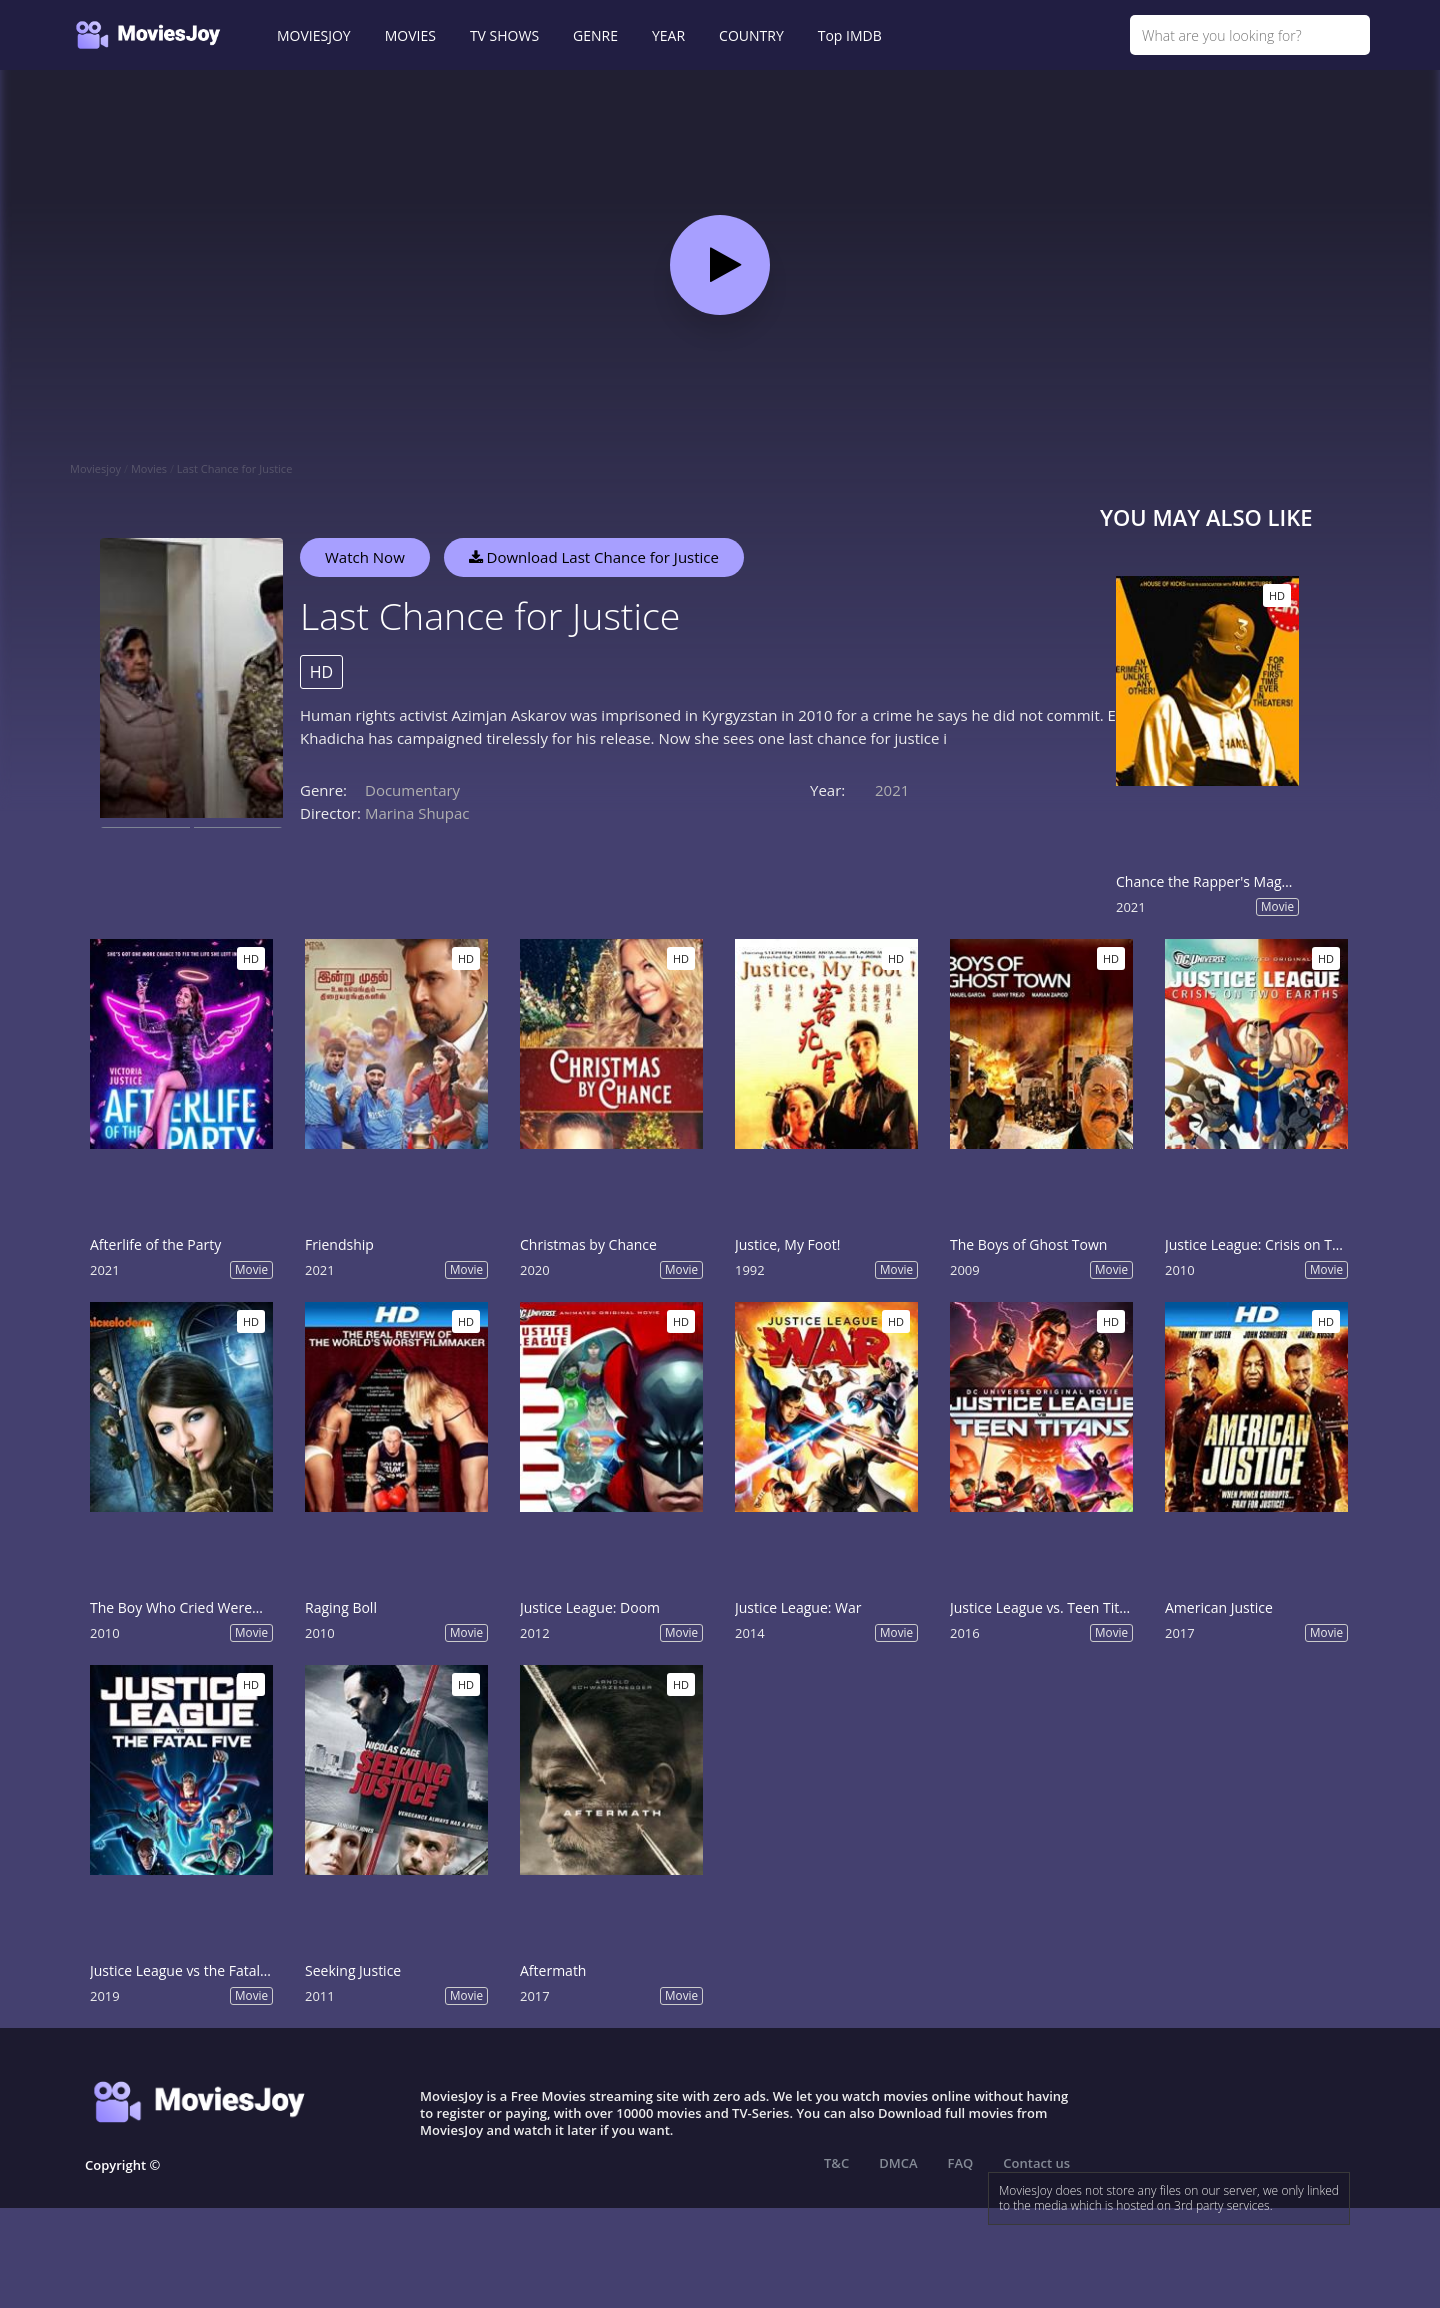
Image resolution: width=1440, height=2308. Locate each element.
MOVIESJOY (314, 35)
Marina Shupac (417, 813)
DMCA (898, 2163)
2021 (892, 790)
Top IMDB (850, 35)
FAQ (961, 2163)
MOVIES (410, 35)
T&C (836, 2163)
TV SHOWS (504, 35)
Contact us (1036, 2163)
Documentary (412, 790)
